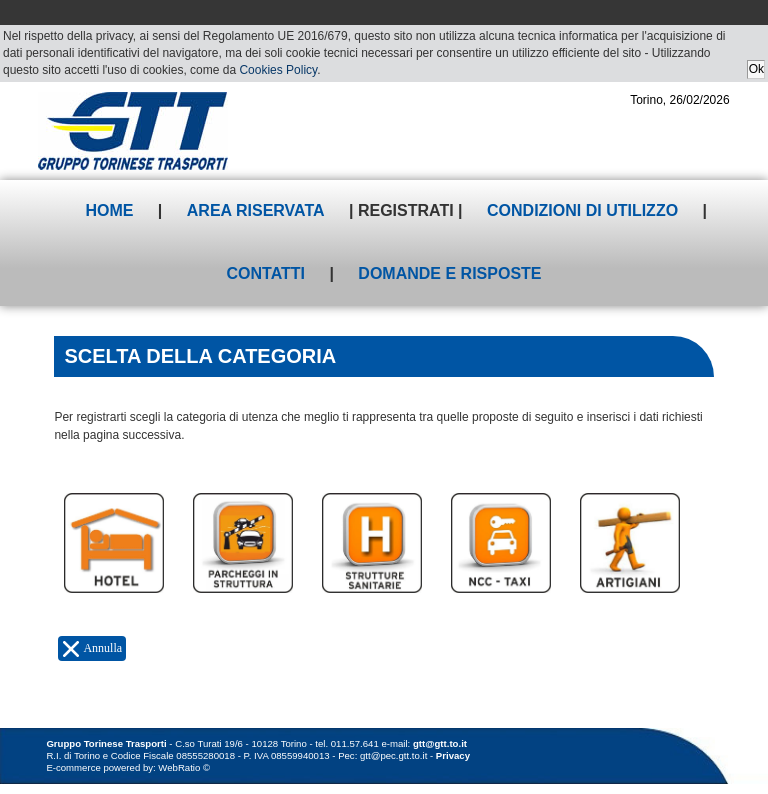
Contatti (265, 273)
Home (109, 210)
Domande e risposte (449, 273)
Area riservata (256, 210)
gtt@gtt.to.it (440, 743)
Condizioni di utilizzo (582, 210)
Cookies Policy (278, 70)
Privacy (453, 755)
